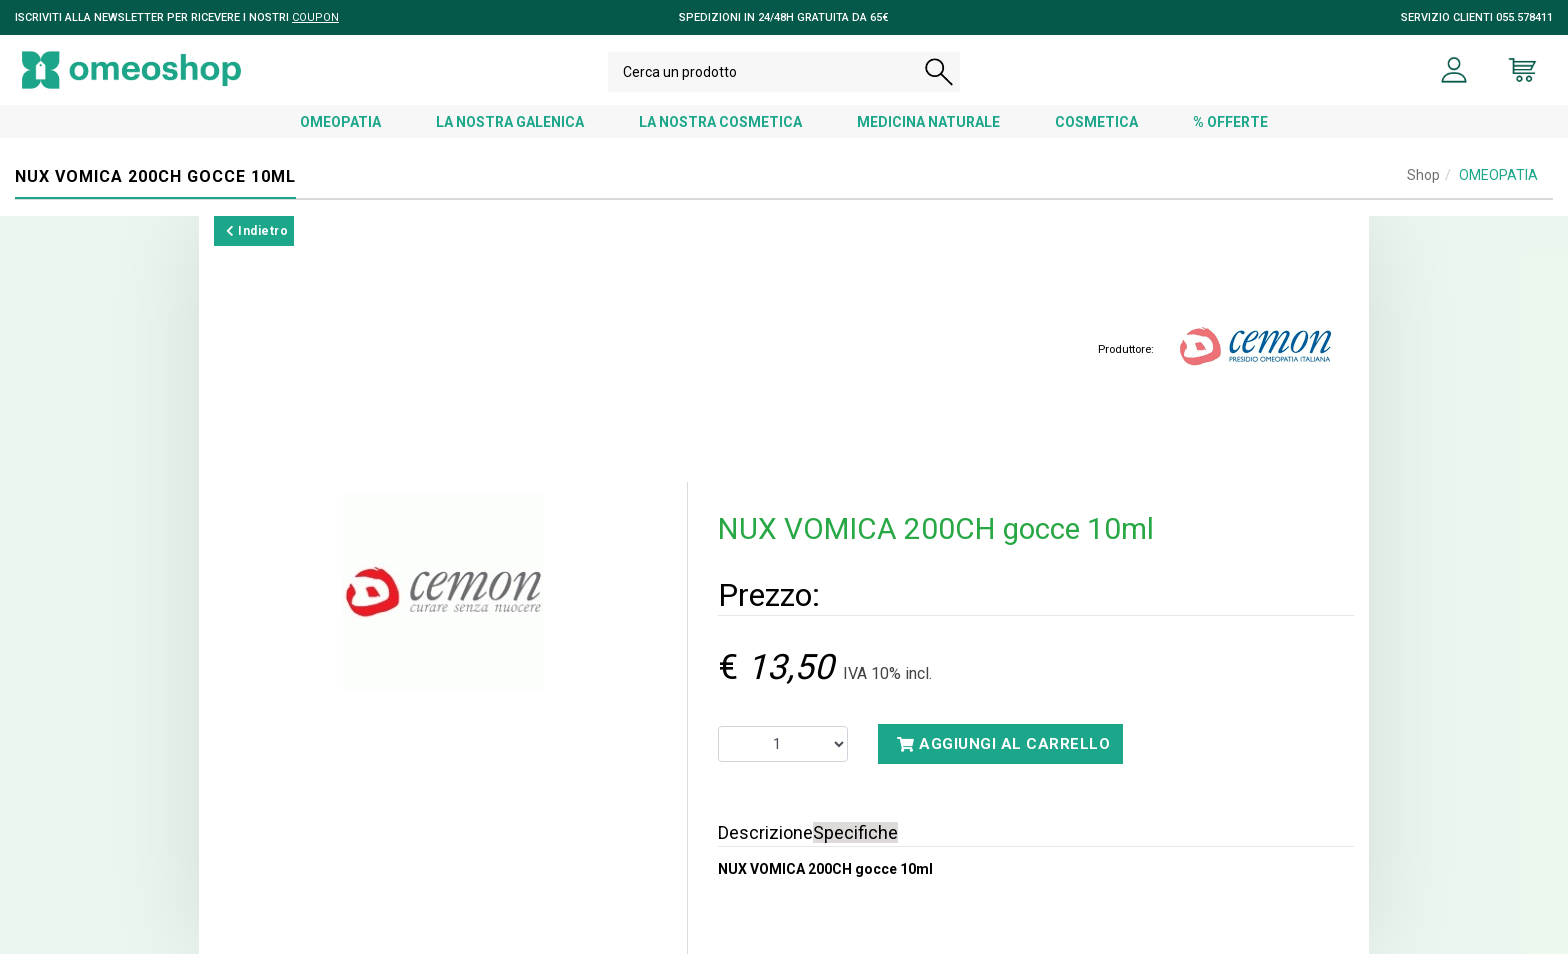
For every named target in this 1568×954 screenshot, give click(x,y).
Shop (1423, 175)
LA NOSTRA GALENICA (510, 122)
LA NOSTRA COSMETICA (720, 122)
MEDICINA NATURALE (928, 122)
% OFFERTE (1230, 122)
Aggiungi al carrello (1003, 744)
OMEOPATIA (340, 122)
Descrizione (765, 832)
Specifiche (855, 832)
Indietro (257, 231)
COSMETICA (1096, 122)
